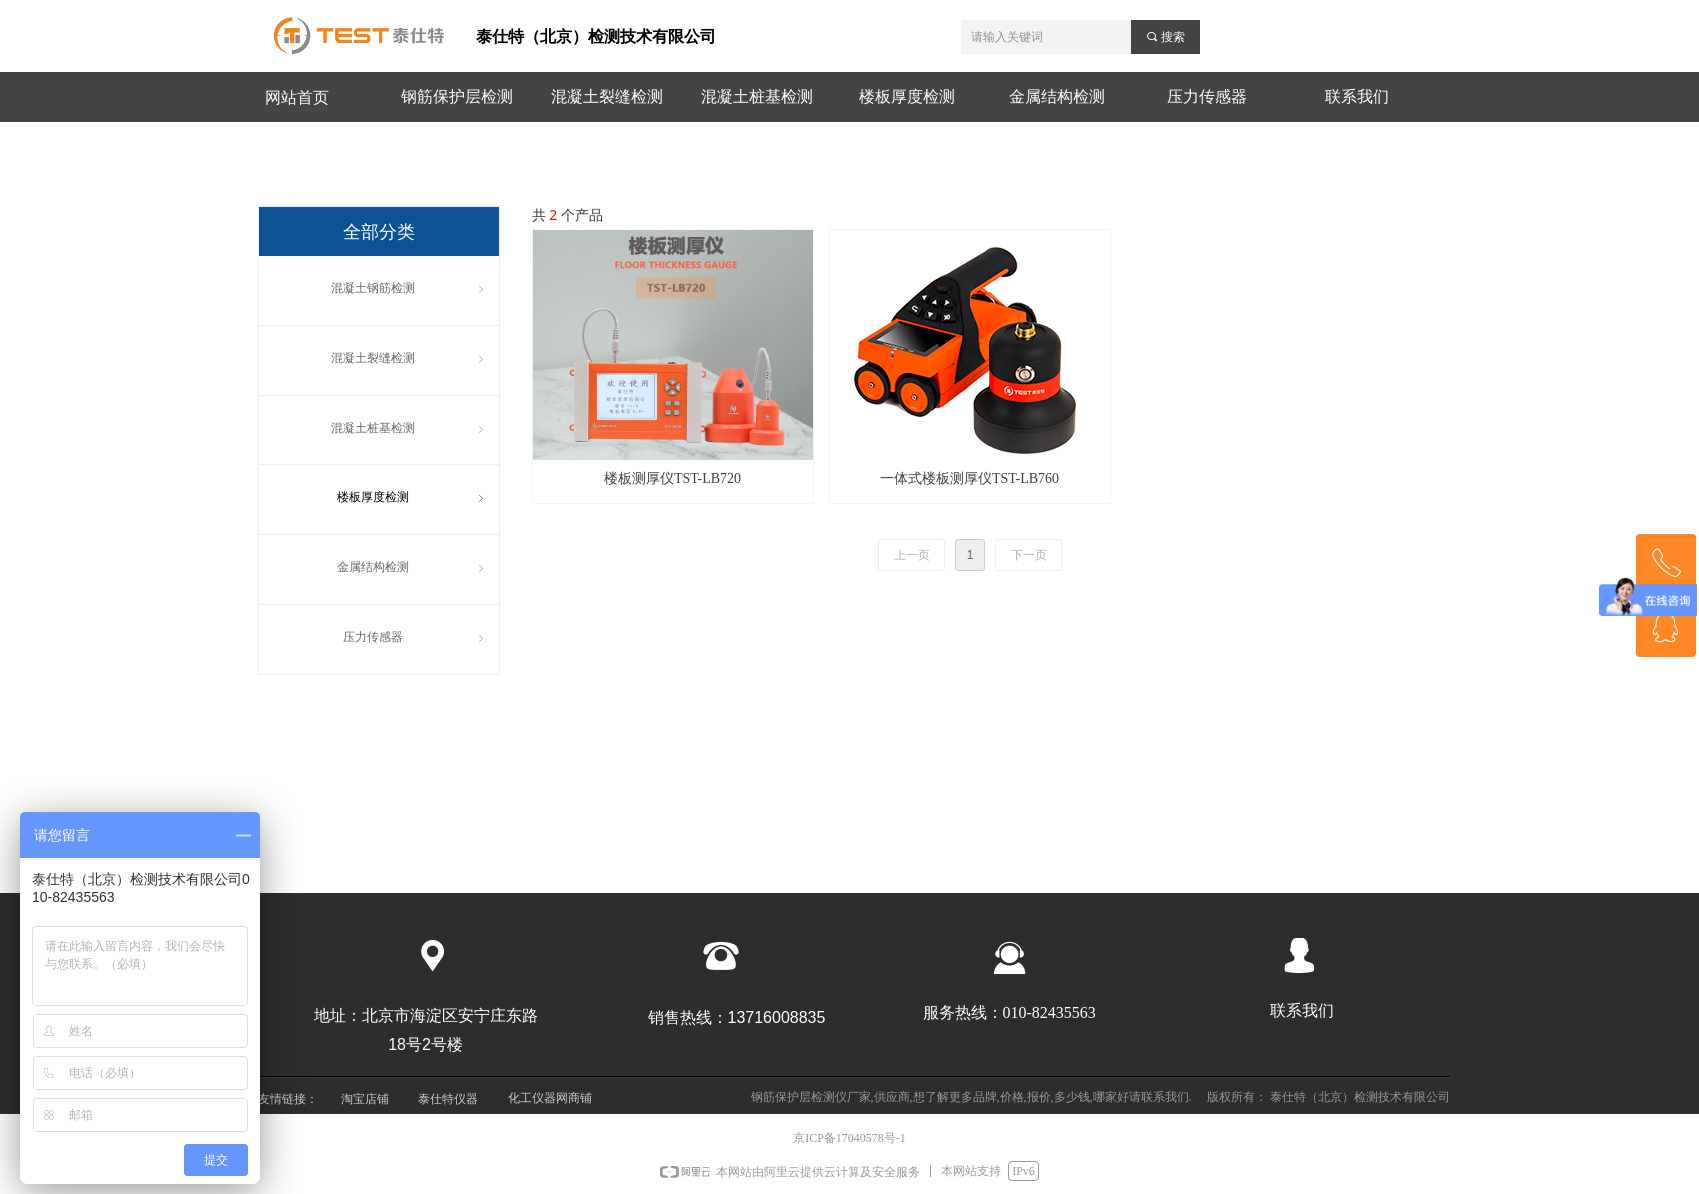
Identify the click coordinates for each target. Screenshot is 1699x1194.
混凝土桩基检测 (757, 96)
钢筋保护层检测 (457, 96)
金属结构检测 (1057, 96)
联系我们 (1357, 96)
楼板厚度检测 (907, 96)
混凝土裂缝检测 (607, 96)
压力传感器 (1207, 96)
